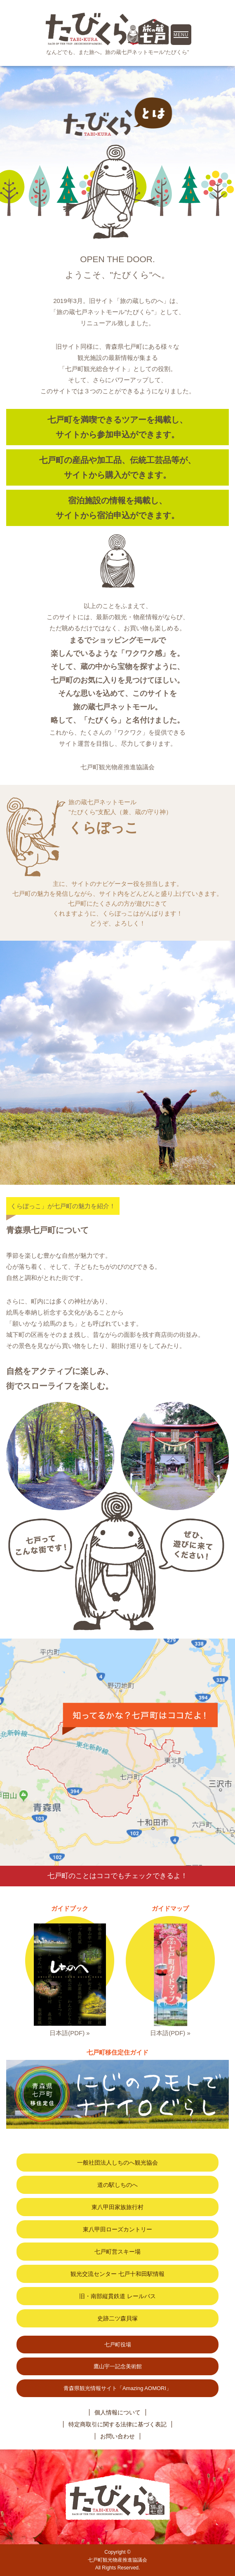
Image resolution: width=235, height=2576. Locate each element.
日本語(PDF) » (69, 2032)
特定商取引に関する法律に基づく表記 (117, 2424)
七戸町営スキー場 (117, 2251)
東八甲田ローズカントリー (117, 2229)
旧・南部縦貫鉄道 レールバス (117, 2296)
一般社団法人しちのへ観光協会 (117, 2162)
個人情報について (117, 2412)
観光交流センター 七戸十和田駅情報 (117, 2274)
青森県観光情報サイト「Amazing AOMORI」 (117, 2388)
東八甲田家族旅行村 (117, 2207)
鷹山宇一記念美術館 (118, 2366)
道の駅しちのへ (117, 2184)
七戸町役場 (117, 2344)
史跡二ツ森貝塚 (117, 2318)
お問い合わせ (117, 2436)
